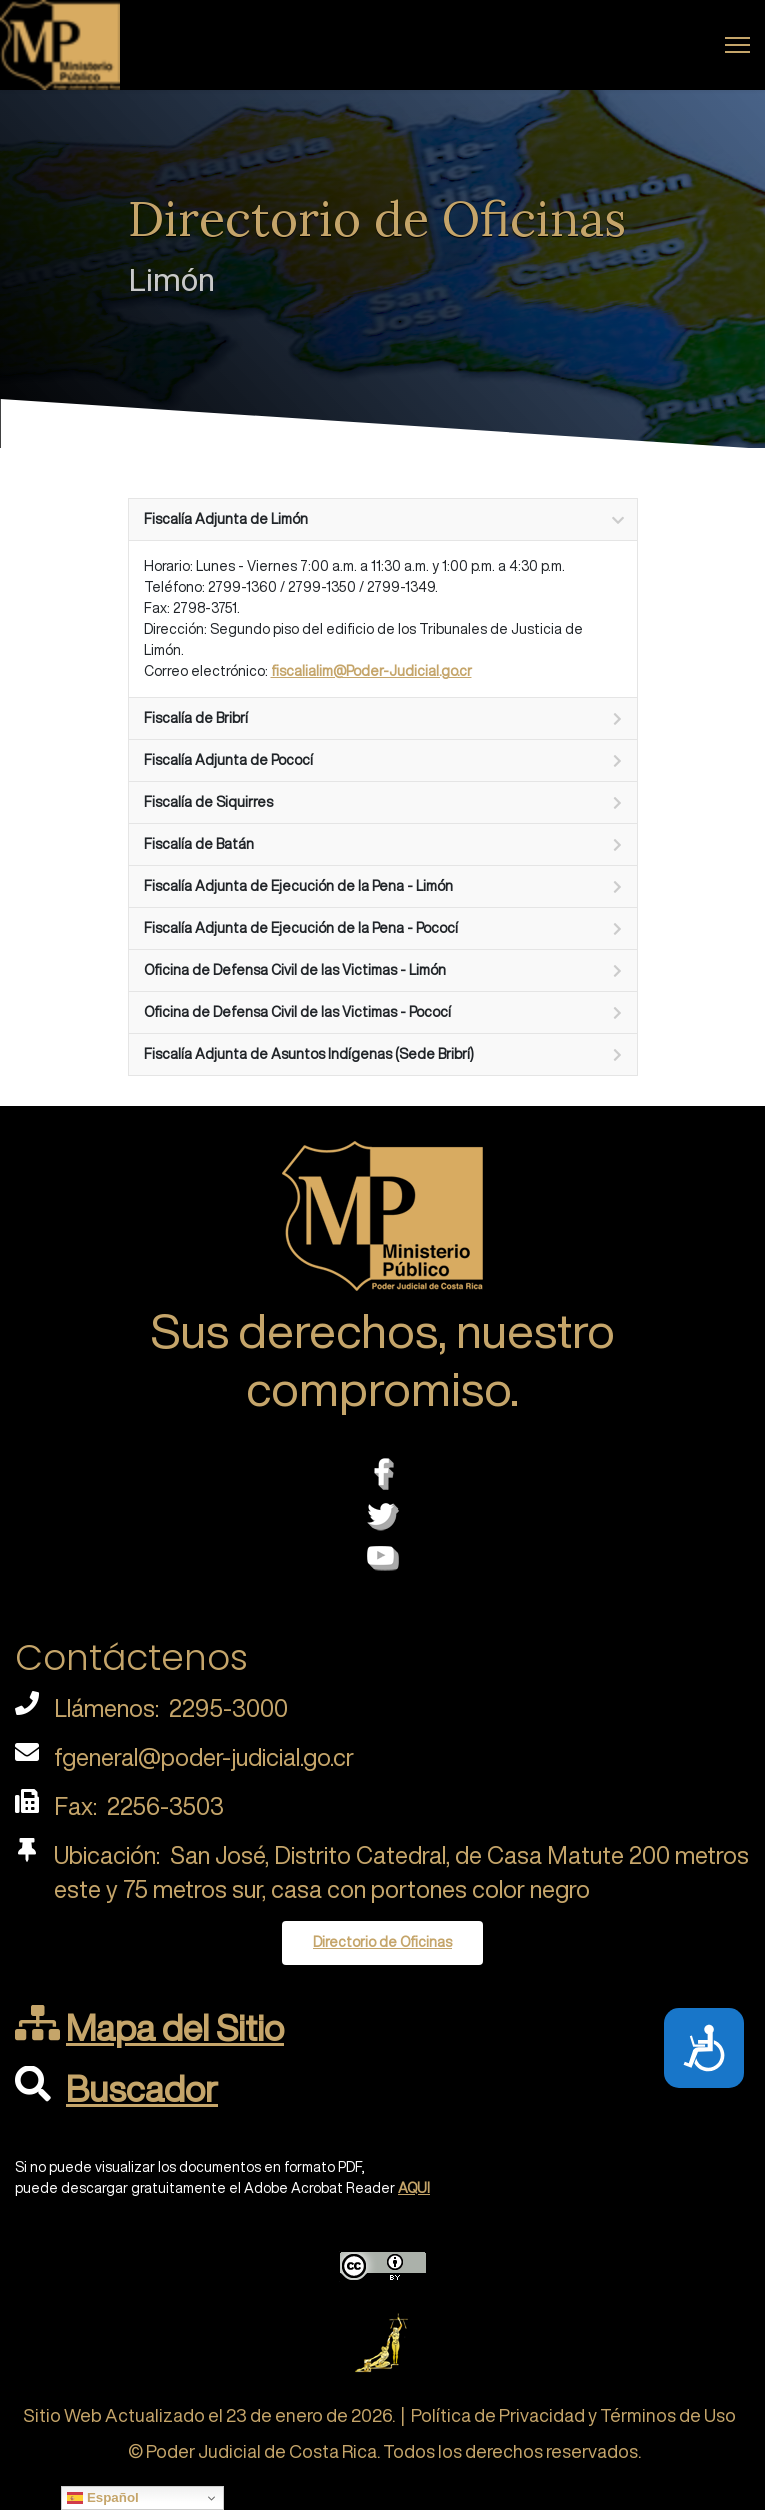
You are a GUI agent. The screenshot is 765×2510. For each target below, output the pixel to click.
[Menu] (737, 45)
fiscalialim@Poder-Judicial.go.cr (371, 671)
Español (103, 2498)
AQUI (414, 2188)
